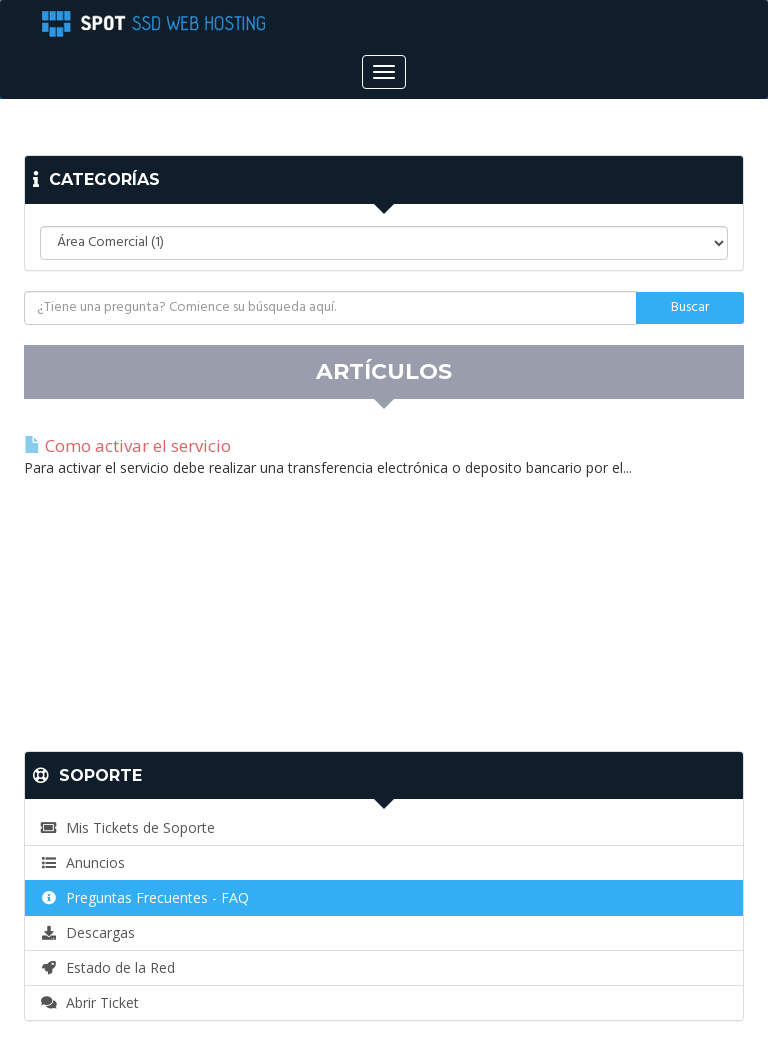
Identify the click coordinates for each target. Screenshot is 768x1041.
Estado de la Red (107, 967)
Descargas (87, 932)
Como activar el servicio (127, 445)
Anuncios (82, 862)
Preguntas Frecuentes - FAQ (144, 897)
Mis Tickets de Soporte (127, 827)
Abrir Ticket (89, 1002)
